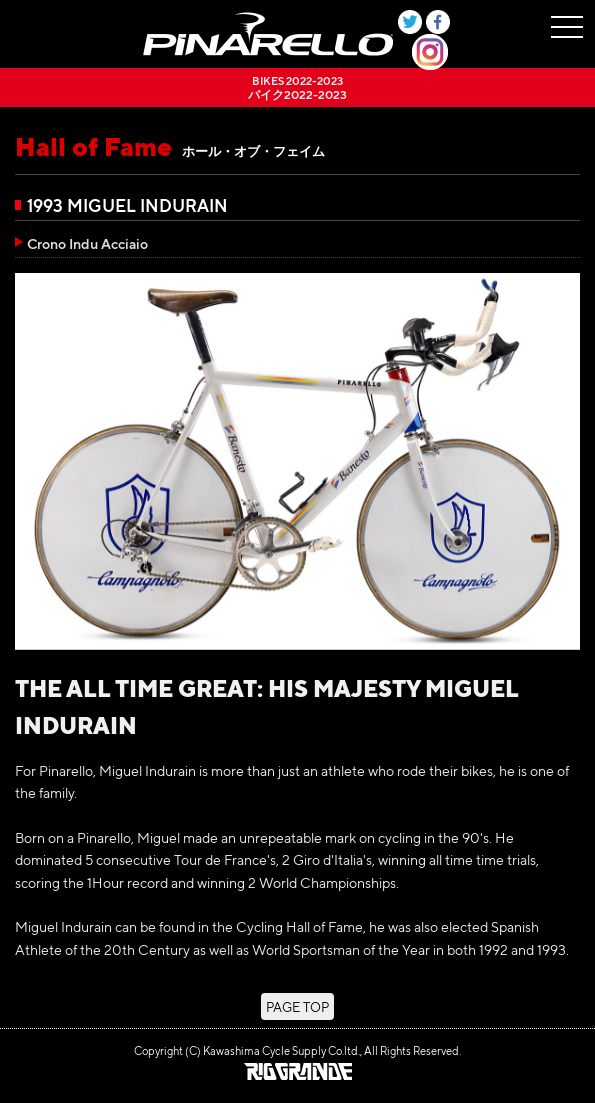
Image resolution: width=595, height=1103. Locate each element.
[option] (297, 461)
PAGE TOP (297, 1006)
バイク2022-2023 (297, 87)
